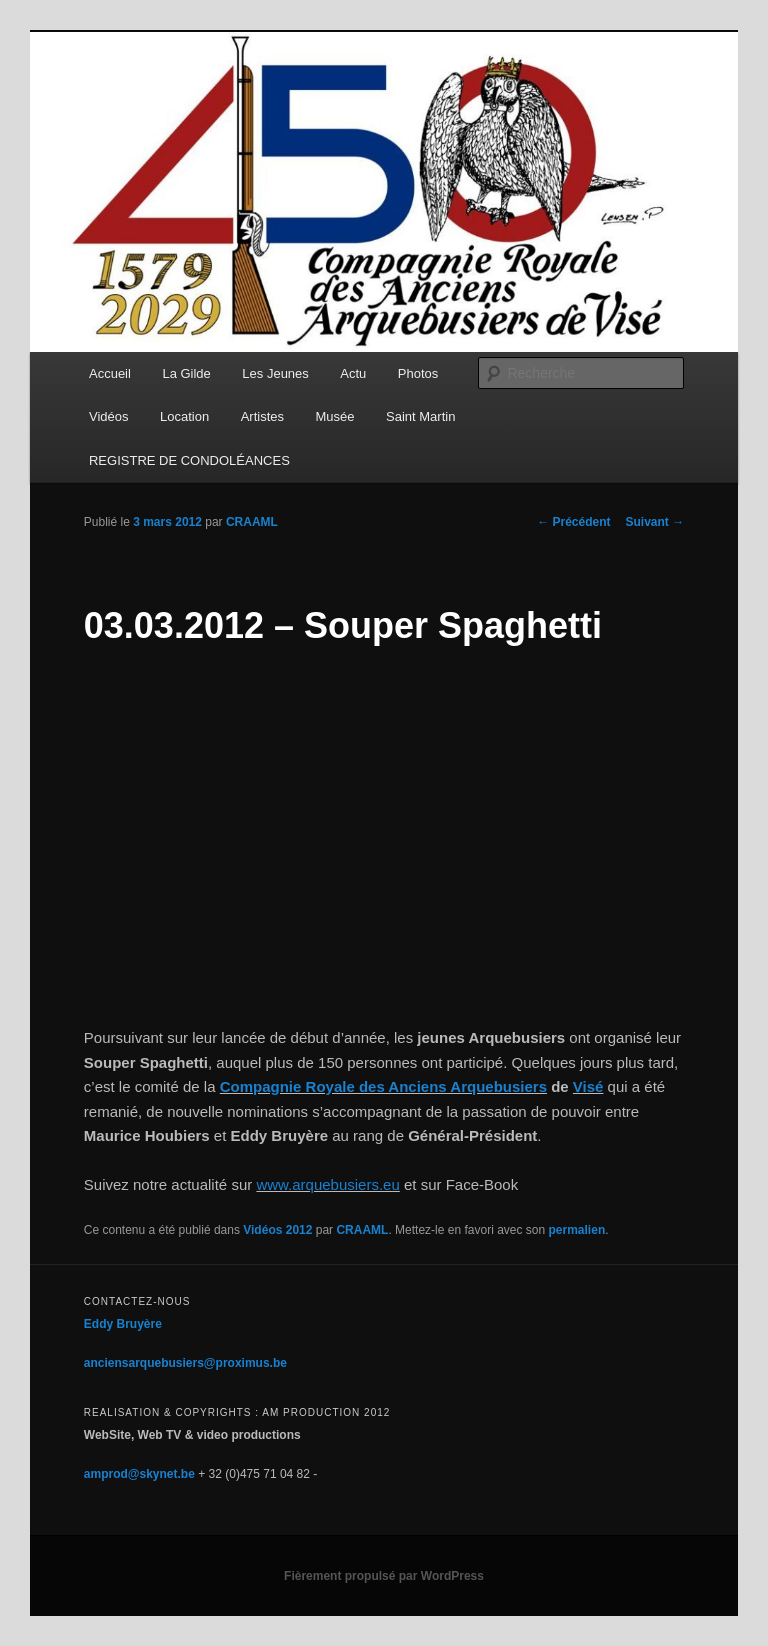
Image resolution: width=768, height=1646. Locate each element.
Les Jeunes (275, 373)
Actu (353, 373)
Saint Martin (420, 416)
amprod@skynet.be (139, 1474)
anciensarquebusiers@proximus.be (185, 1363)
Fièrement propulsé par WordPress (384, 1576)
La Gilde (186, 373)
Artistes (262, 416)
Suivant (655, 522)
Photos (418, 373)
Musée (335, 416)
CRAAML (252, 522)
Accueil (110, 373)
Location (184, 416)
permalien (577, 1230)
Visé (588, 1086)
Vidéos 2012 (277, 1230)
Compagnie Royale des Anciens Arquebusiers (383, 1086)
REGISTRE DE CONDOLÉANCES (189, 460)
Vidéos (109, 416)
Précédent (573, 522)
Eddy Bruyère (123, 1324)
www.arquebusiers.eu (327, 1184)
